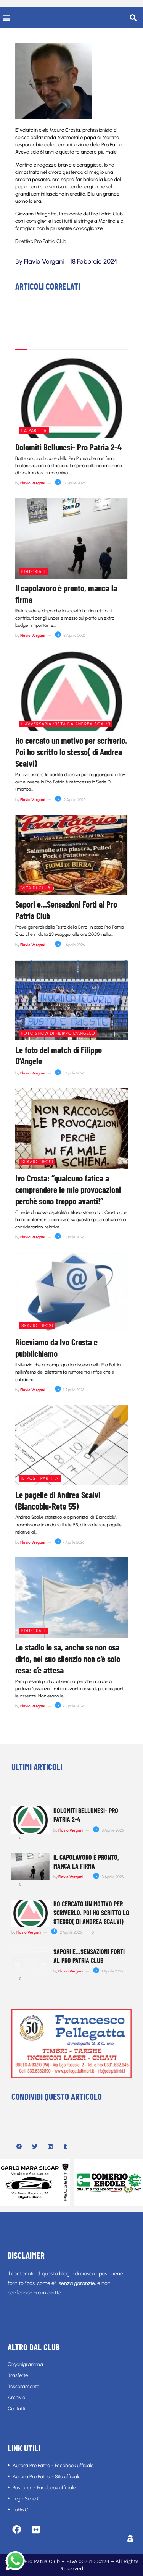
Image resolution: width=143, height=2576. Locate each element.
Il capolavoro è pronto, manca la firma (86, 1861)
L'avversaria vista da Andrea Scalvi (65, 724)
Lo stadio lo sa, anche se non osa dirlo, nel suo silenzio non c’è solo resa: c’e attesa (67, 1658)
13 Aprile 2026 (70, 483)
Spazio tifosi (37, 1161)
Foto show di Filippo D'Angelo (58, 1033)
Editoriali (33, 571)
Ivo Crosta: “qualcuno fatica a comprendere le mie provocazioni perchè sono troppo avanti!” (68, 1189)
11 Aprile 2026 (70, 944)
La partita (34, 430)
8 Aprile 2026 (69, 1073)
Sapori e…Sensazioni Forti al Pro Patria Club (89, 1955)
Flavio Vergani (32, 483)
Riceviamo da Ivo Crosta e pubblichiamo (56, 1348)
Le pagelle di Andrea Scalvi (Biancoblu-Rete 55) (57, 1500)
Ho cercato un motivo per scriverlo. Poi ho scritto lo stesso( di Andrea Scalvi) (71, 752)
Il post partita (39, 1478)
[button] (6, 17)
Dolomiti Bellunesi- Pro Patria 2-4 (68, 447)
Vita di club (35, 887)
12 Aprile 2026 (70, 799)
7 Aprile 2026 (69, 1389)
